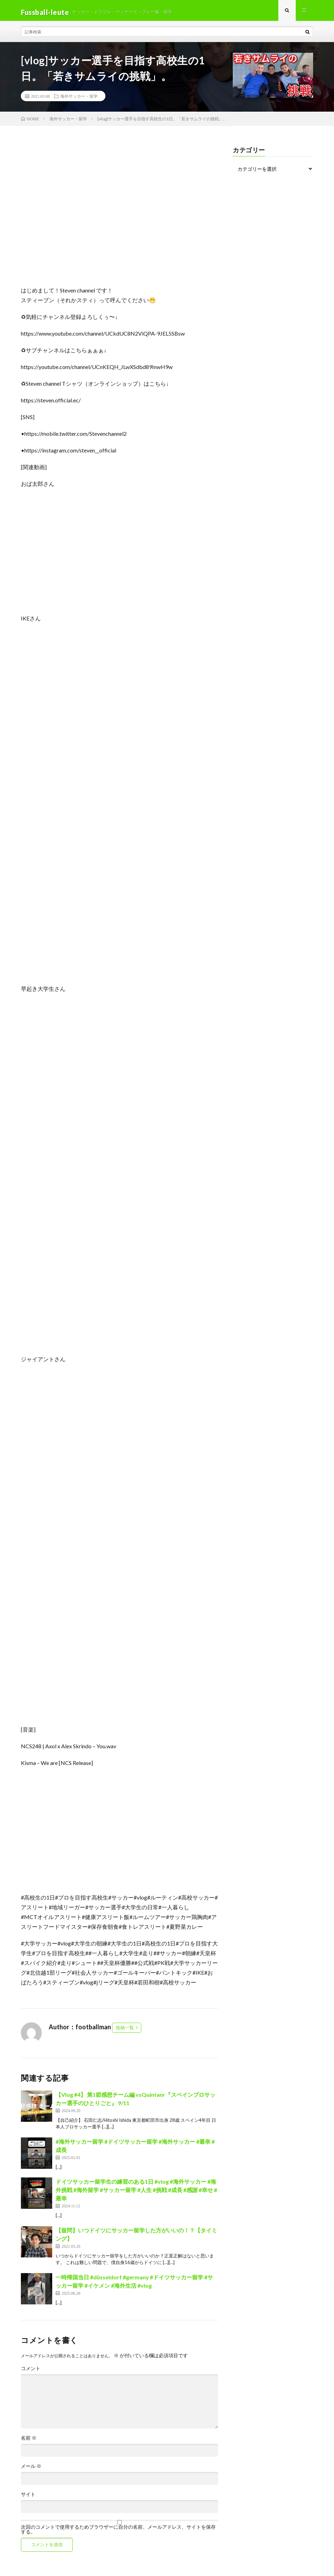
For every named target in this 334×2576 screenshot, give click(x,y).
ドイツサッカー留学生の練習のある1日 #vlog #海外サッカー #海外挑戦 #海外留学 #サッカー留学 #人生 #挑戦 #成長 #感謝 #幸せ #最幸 (136, 2193)
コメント (30, 2371)
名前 (29, 2441)
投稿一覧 (125, 2030)
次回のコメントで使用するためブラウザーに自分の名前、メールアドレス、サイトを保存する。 (118, 2533)
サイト (28, 2497)
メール (31, 2469)
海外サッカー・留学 (79, 99)
